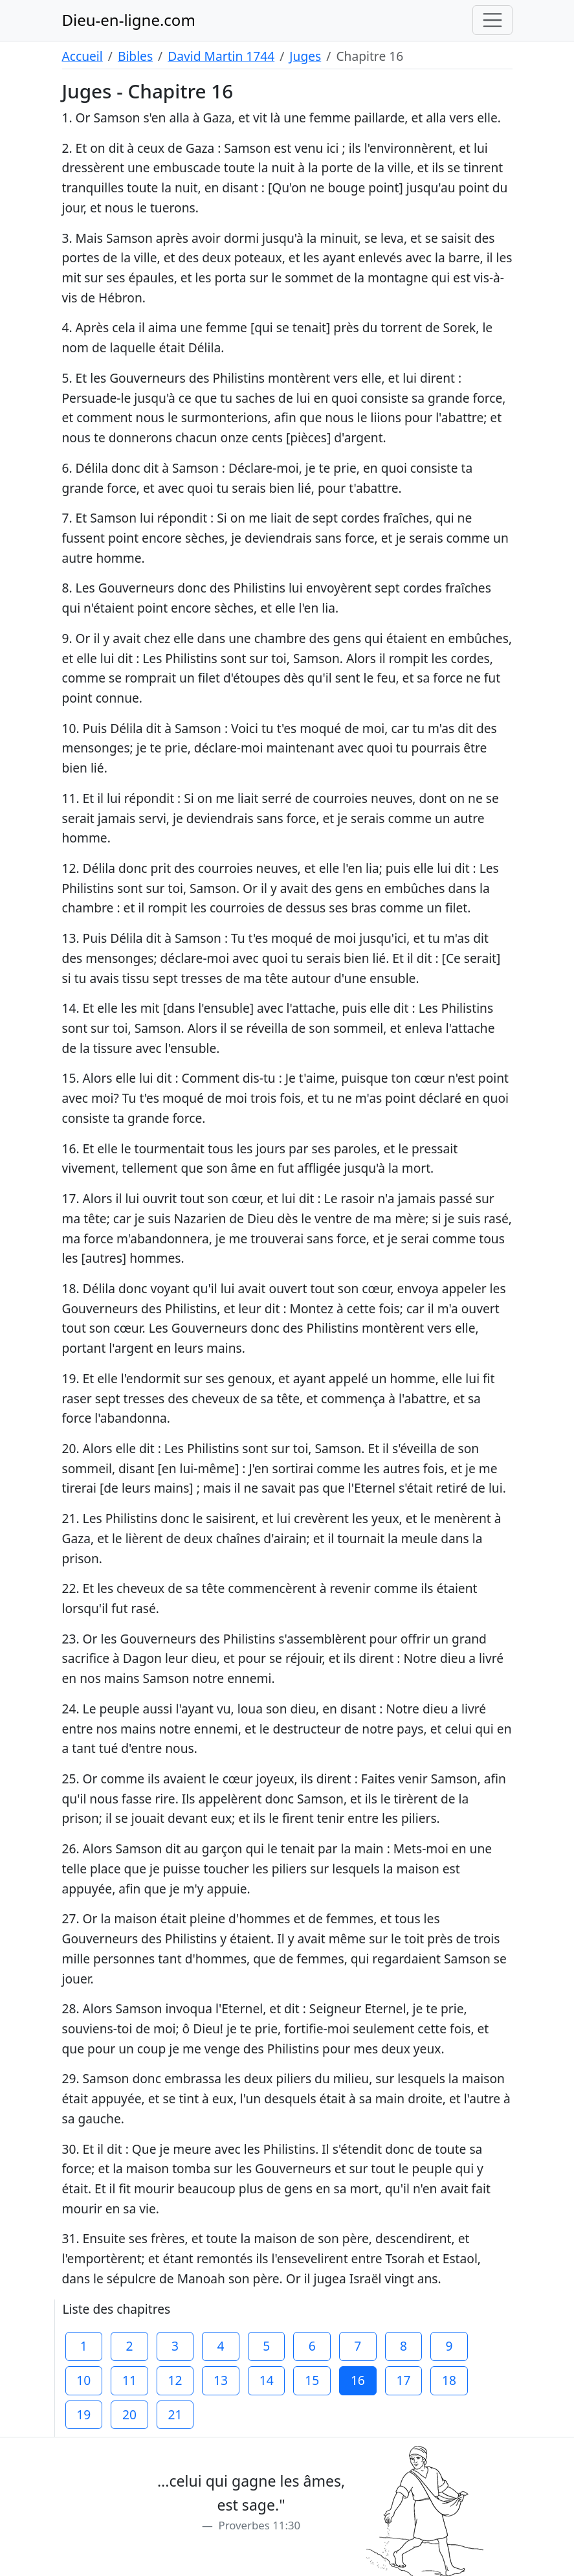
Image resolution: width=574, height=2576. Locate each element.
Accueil (82, 56)
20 (129, 2414)
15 (312, 2380)
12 (175, 2380)
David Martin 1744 (221, 56)
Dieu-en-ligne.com (128, 19)
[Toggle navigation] (492, 20)
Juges (305, 56)
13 (221, 2380)
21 (175, 2414)
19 (83, 2414)
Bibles (135, 56)
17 (403, 2380)
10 (83, 2380)
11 (129, 2380)
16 (358, 2380)
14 (266, 2380)
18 (449, 2380)
